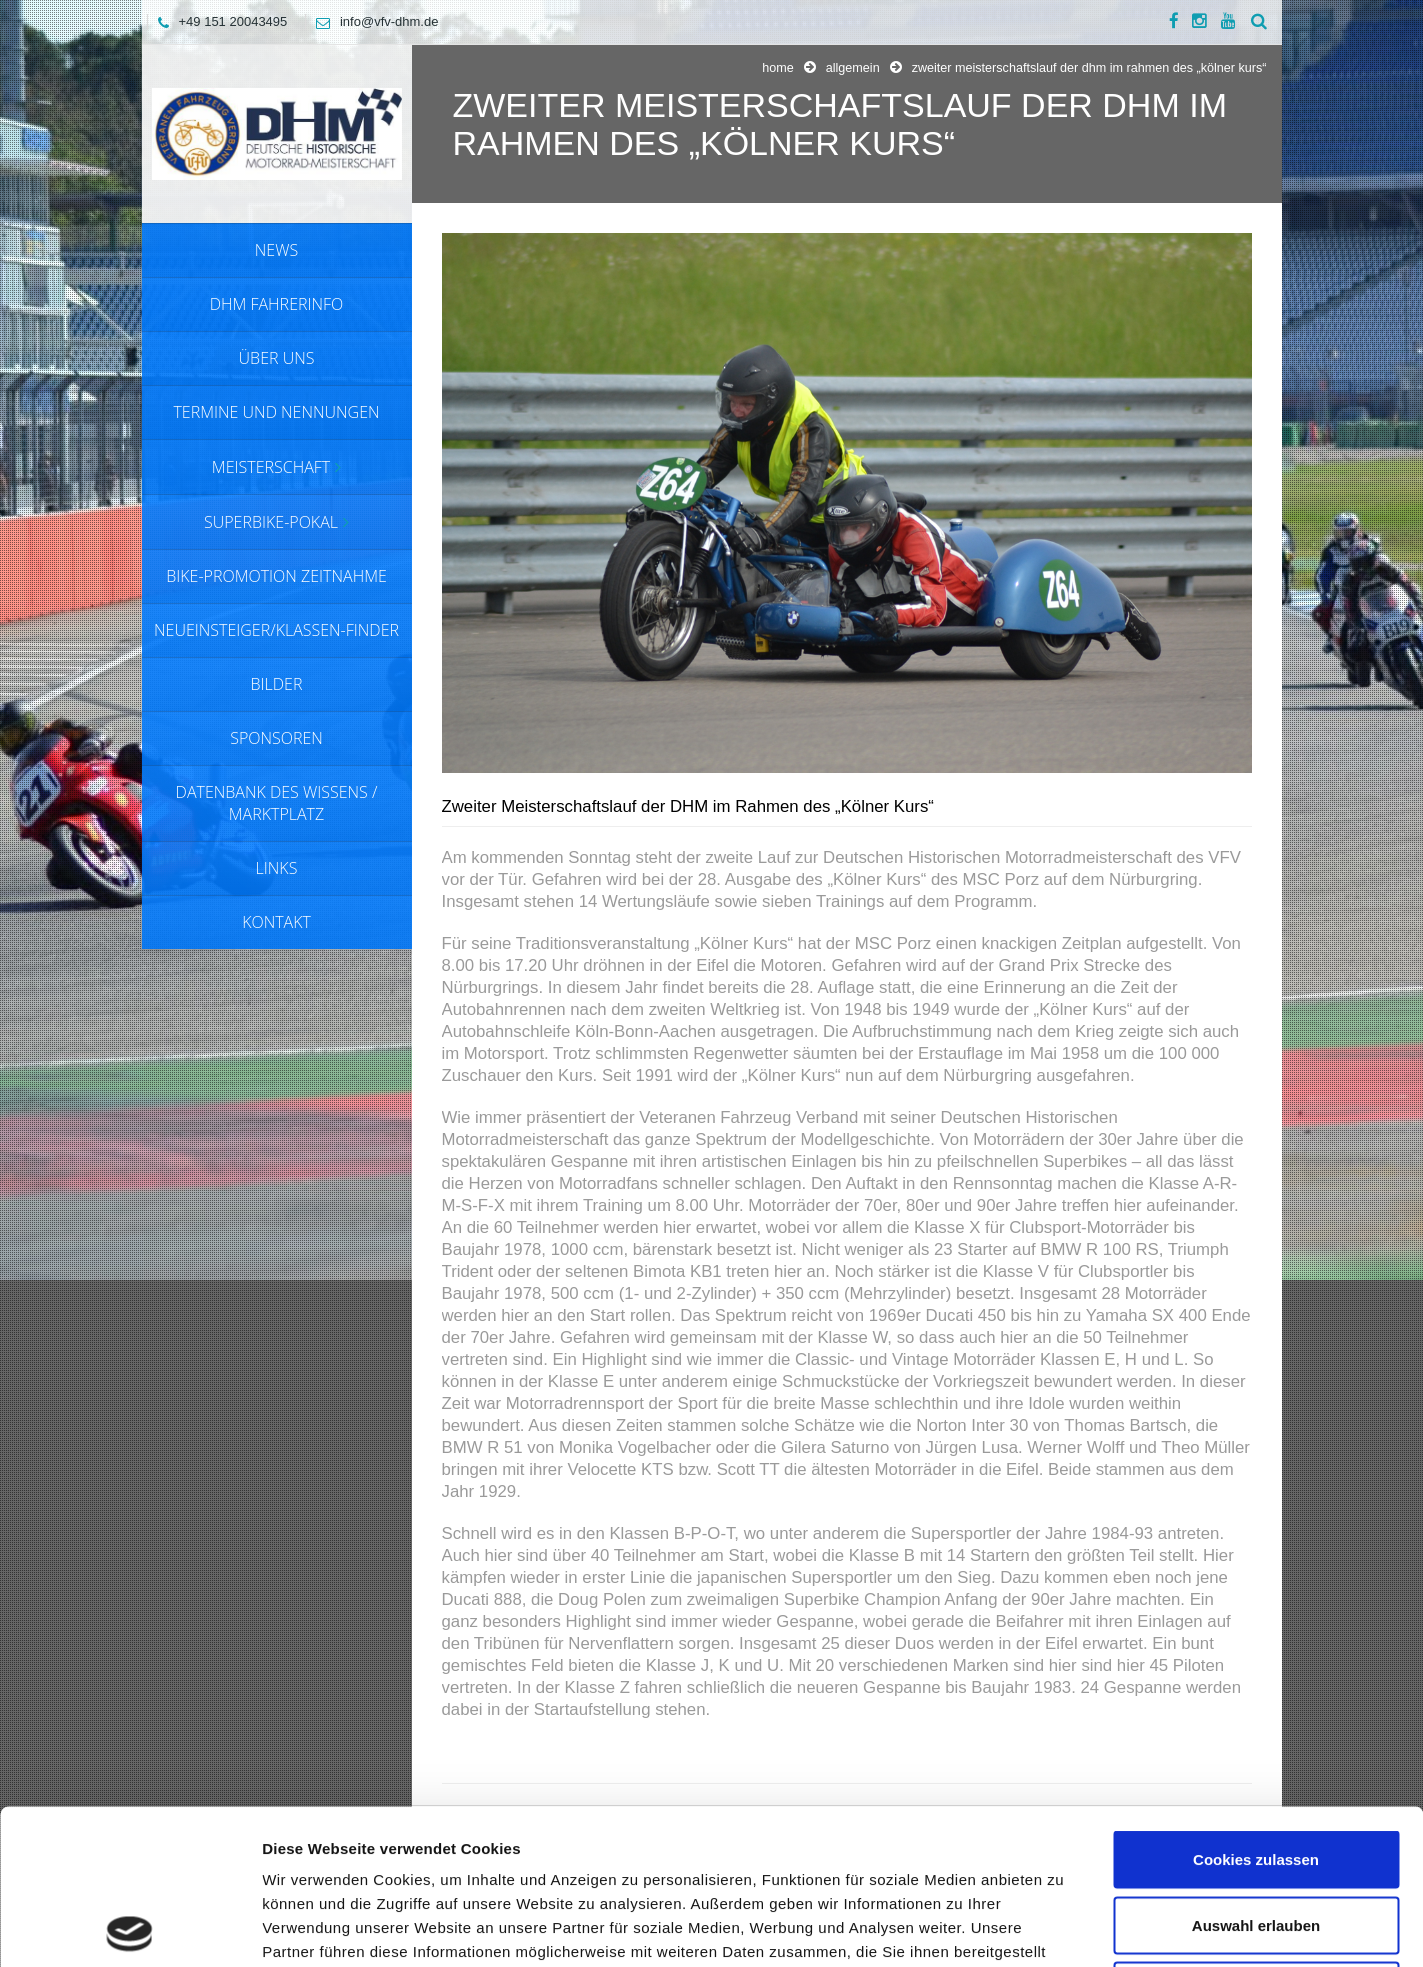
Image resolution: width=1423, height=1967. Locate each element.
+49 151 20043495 (218, 21)
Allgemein (853, 68)
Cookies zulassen (1256, 1704)
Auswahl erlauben (1256, 1770)
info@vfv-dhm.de (372, 21)
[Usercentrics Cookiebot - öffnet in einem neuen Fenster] (129, 1928)
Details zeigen (1063, 1927)
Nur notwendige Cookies (1256, 1835)
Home (778, 68)
